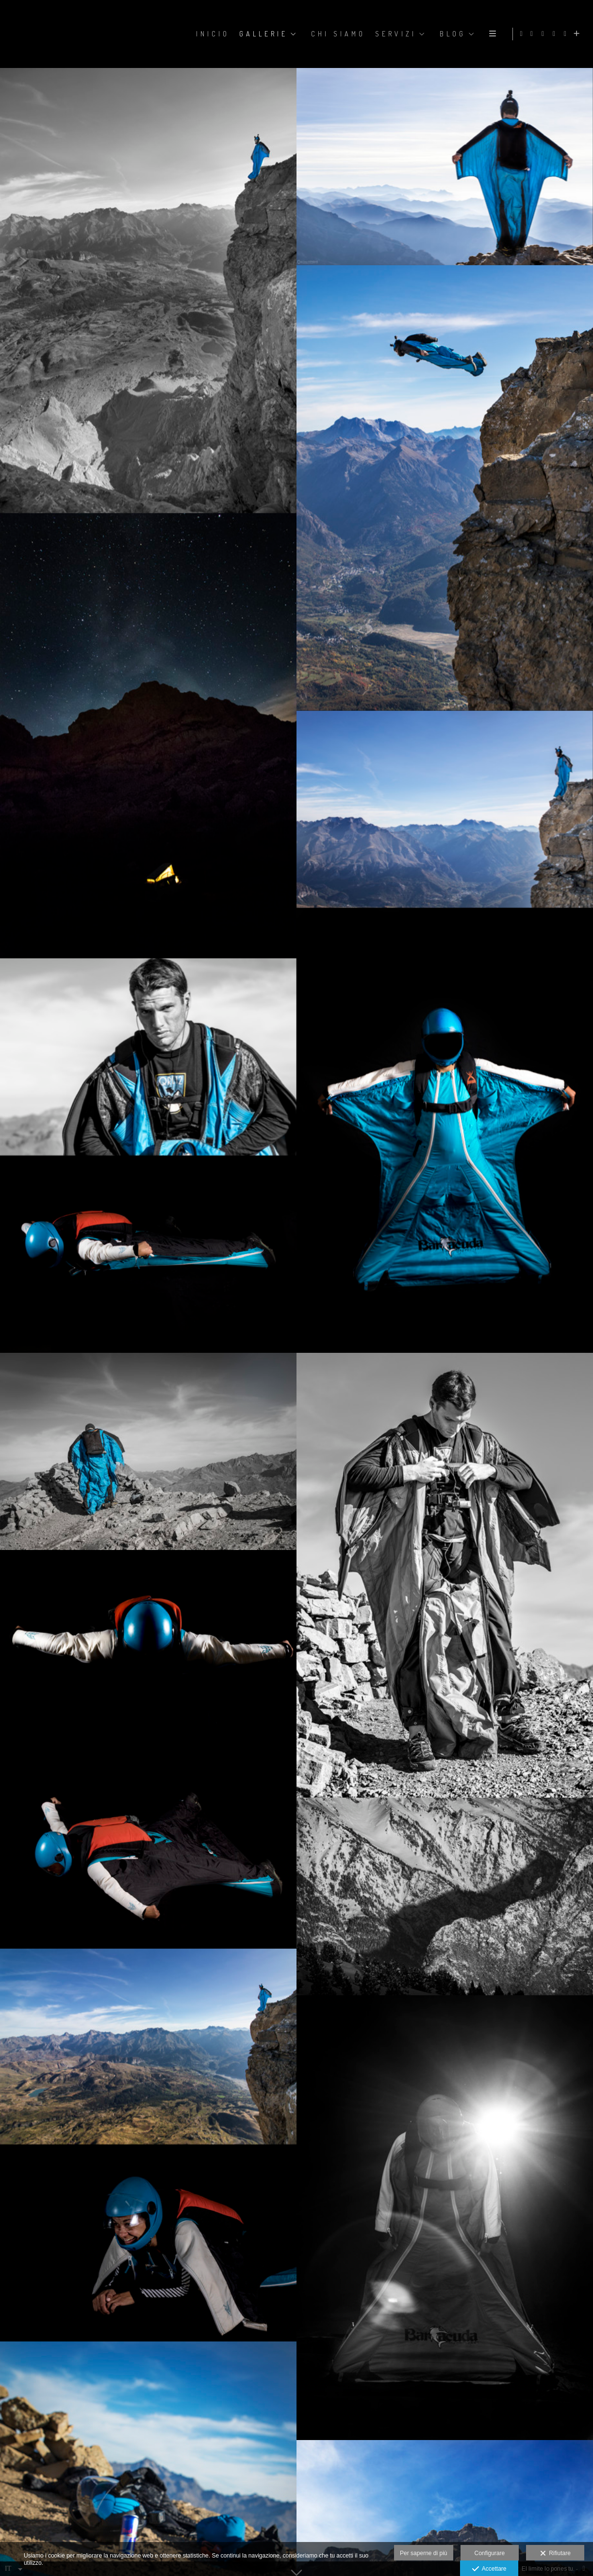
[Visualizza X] (555, 34)
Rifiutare (555, 2554)
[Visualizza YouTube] (567, 34)
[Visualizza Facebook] (533, 34)
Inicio (212, 34)
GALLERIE (262, 34)
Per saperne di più (423, 2553)
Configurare (490, 2553)
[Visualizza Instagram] (544, 34)
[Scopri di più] (578, 34)
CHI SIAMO (337, 34)
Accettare (489, 2569)
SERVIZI (394, 34)
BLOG (452, 34)
